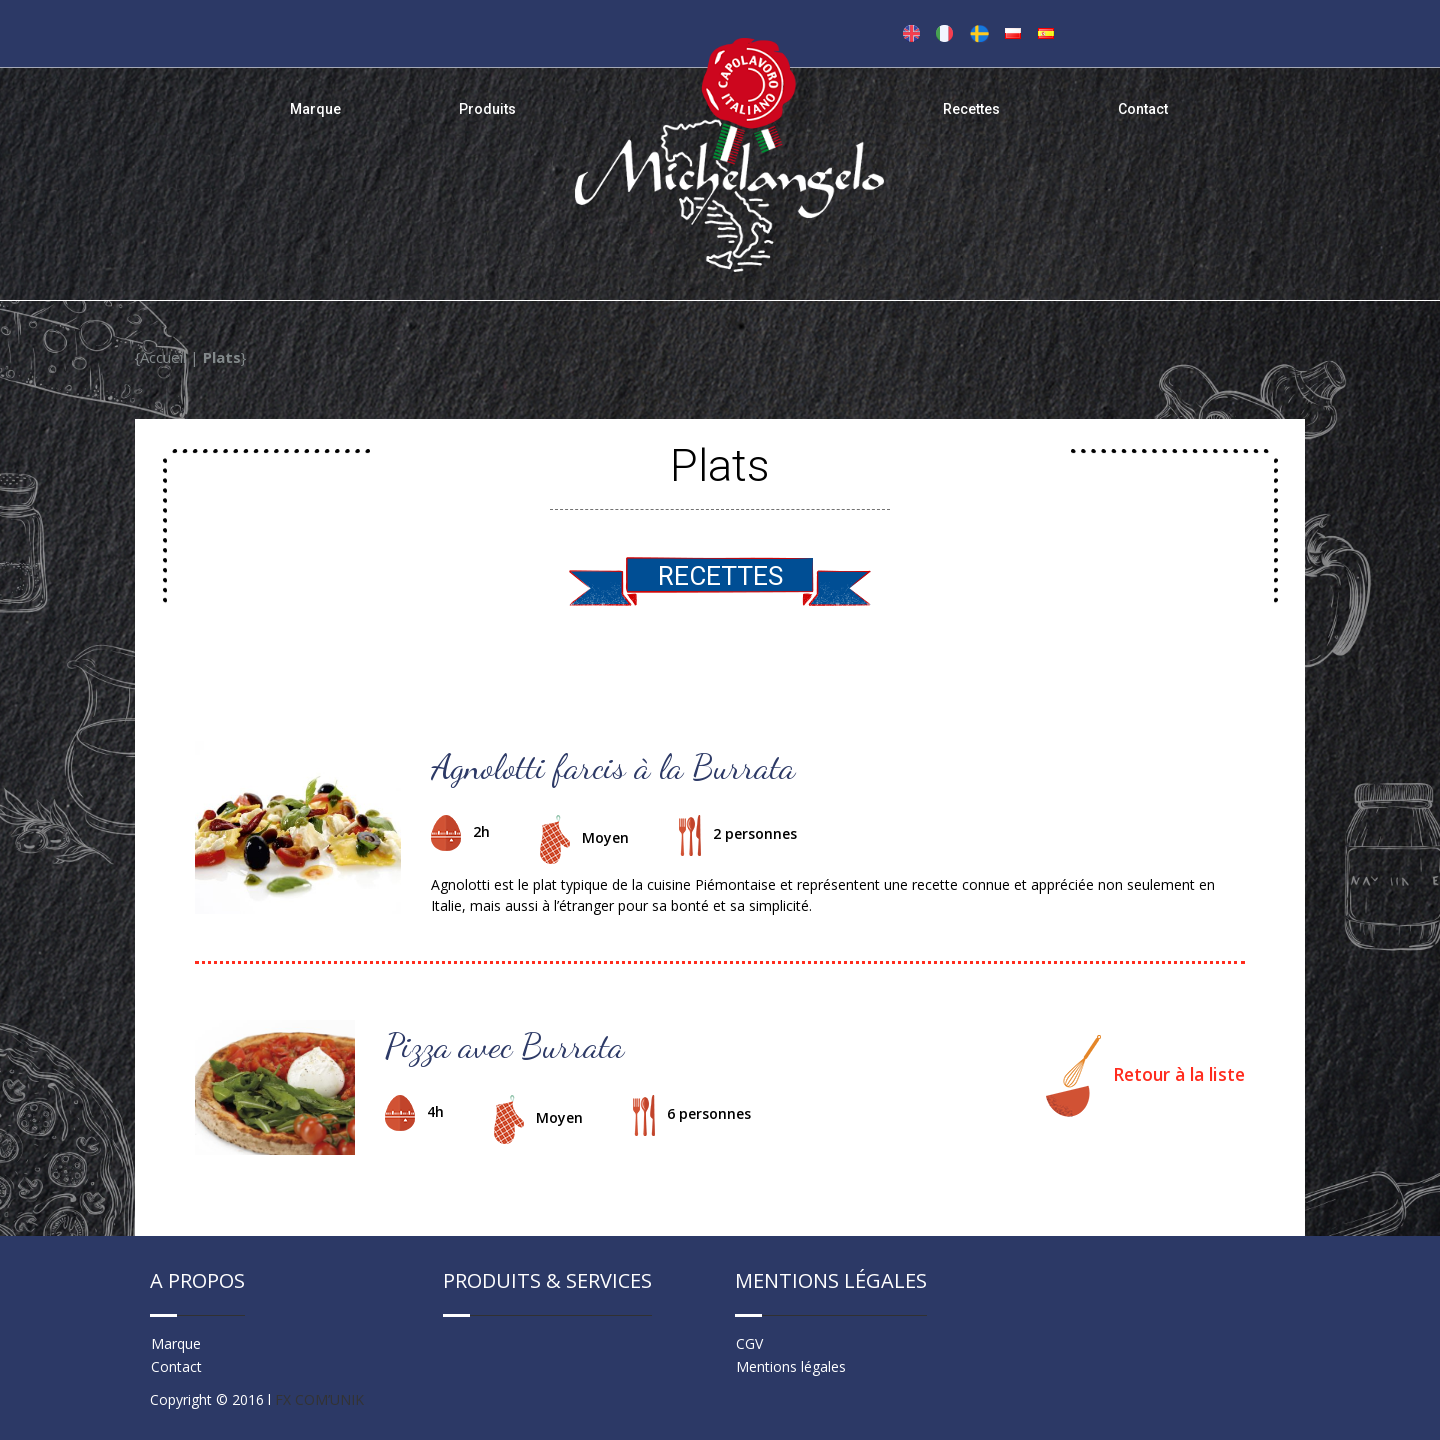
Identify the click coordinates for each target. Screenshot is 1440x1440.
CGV (749, 1343)
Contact (1143, 109)
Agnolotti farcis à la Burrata (613, 767)
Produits (487, 109)
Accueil (163, 357)
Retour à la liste (1145, 1076)
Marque (315, 109)
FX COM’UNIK (319, 1399)
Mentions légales (791, 1366)
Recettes (971, 109)
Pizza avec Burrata (504, 1046)
